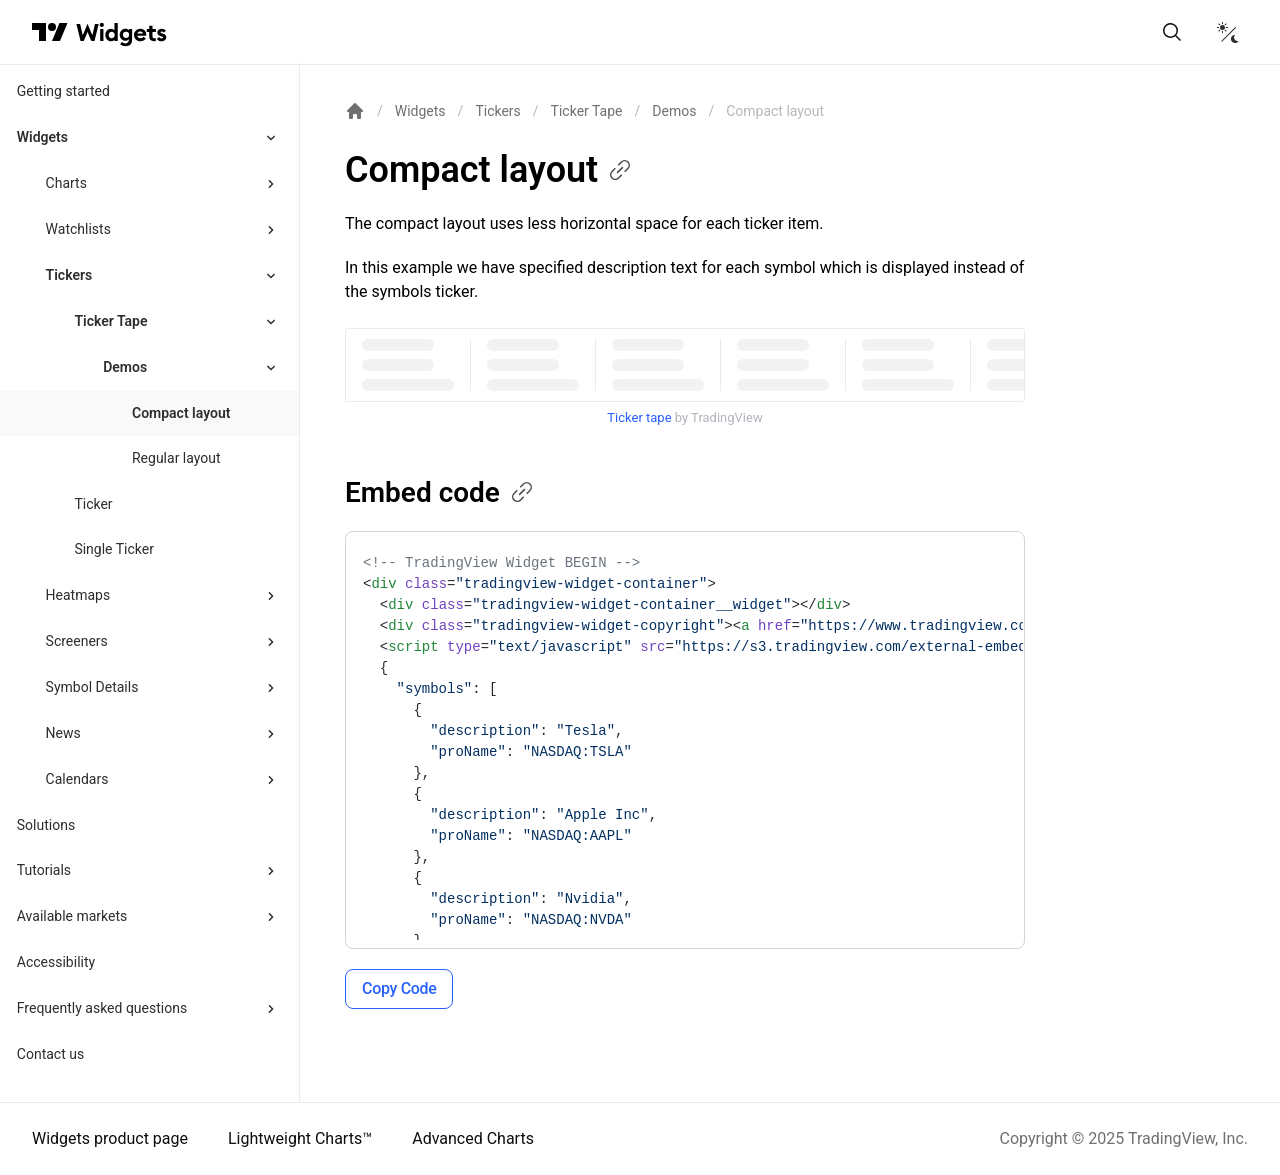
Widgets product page (110, 1138)
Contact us (50, 1054)
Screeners (77, 641)
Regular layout (176, 458)
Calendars (77, 779)
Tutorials (44, 870)
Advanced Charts (473, 1138)
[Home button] (121, 32)
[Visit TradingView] (50, 32)
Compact (489, 170)
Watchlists (78, 229)
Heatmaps (78, 595)
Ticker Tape (110, 321)
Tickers (69, 275)
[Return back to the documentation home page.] (355, 111)
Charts (66, 183)
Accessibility (56, 962)
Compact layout (181, 413)
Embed (440, 492)
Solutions (46, 825)
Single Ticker (114, 549)
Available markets (72, 916)
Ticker (93, 504)
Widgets (42, 137)
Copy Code (399, 988)
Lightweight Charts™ (300, 1138)
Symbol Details (92, 687)
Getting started (63, 91)
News (63, 733)
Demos (674, 111)
